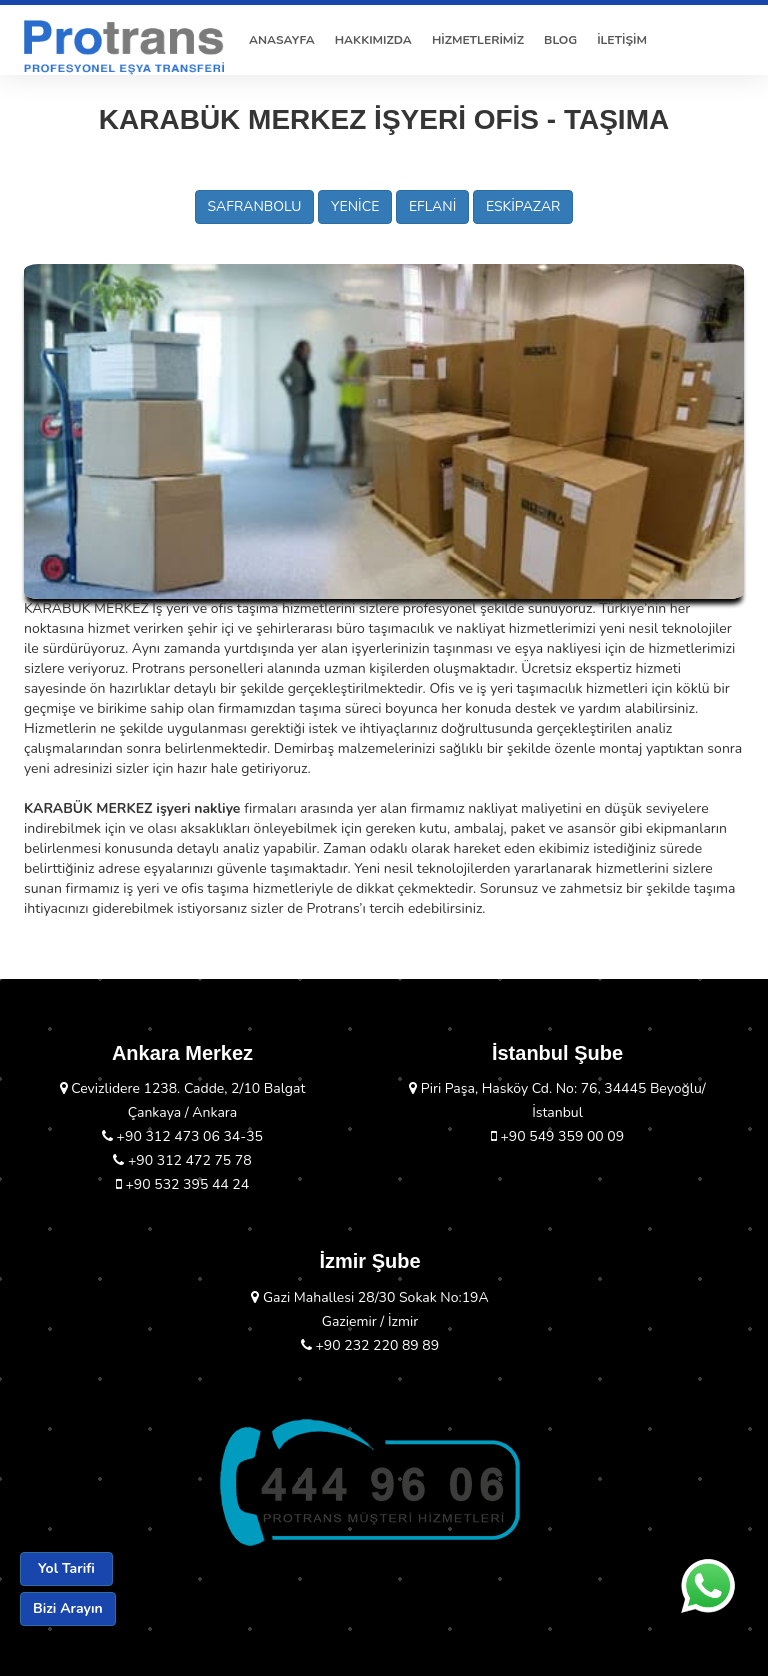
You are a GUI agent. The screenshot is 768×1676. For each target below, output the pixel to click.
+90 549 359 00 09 (557, 1136)
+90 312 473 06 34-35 (182, 1136)
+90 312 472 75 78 (182, 1160)
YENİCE (355, 206)
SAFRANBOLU (255, 206)
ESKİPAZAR (523, 206)
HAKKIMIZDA (373, 40)
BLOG (560, 40)
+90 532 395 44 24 (182, 1184)
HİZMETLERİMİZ (478, 40)
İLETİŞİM (622, 40)
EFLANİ (432, 206)
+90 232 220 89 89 (370, 1345)
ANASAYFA (282, 40)
